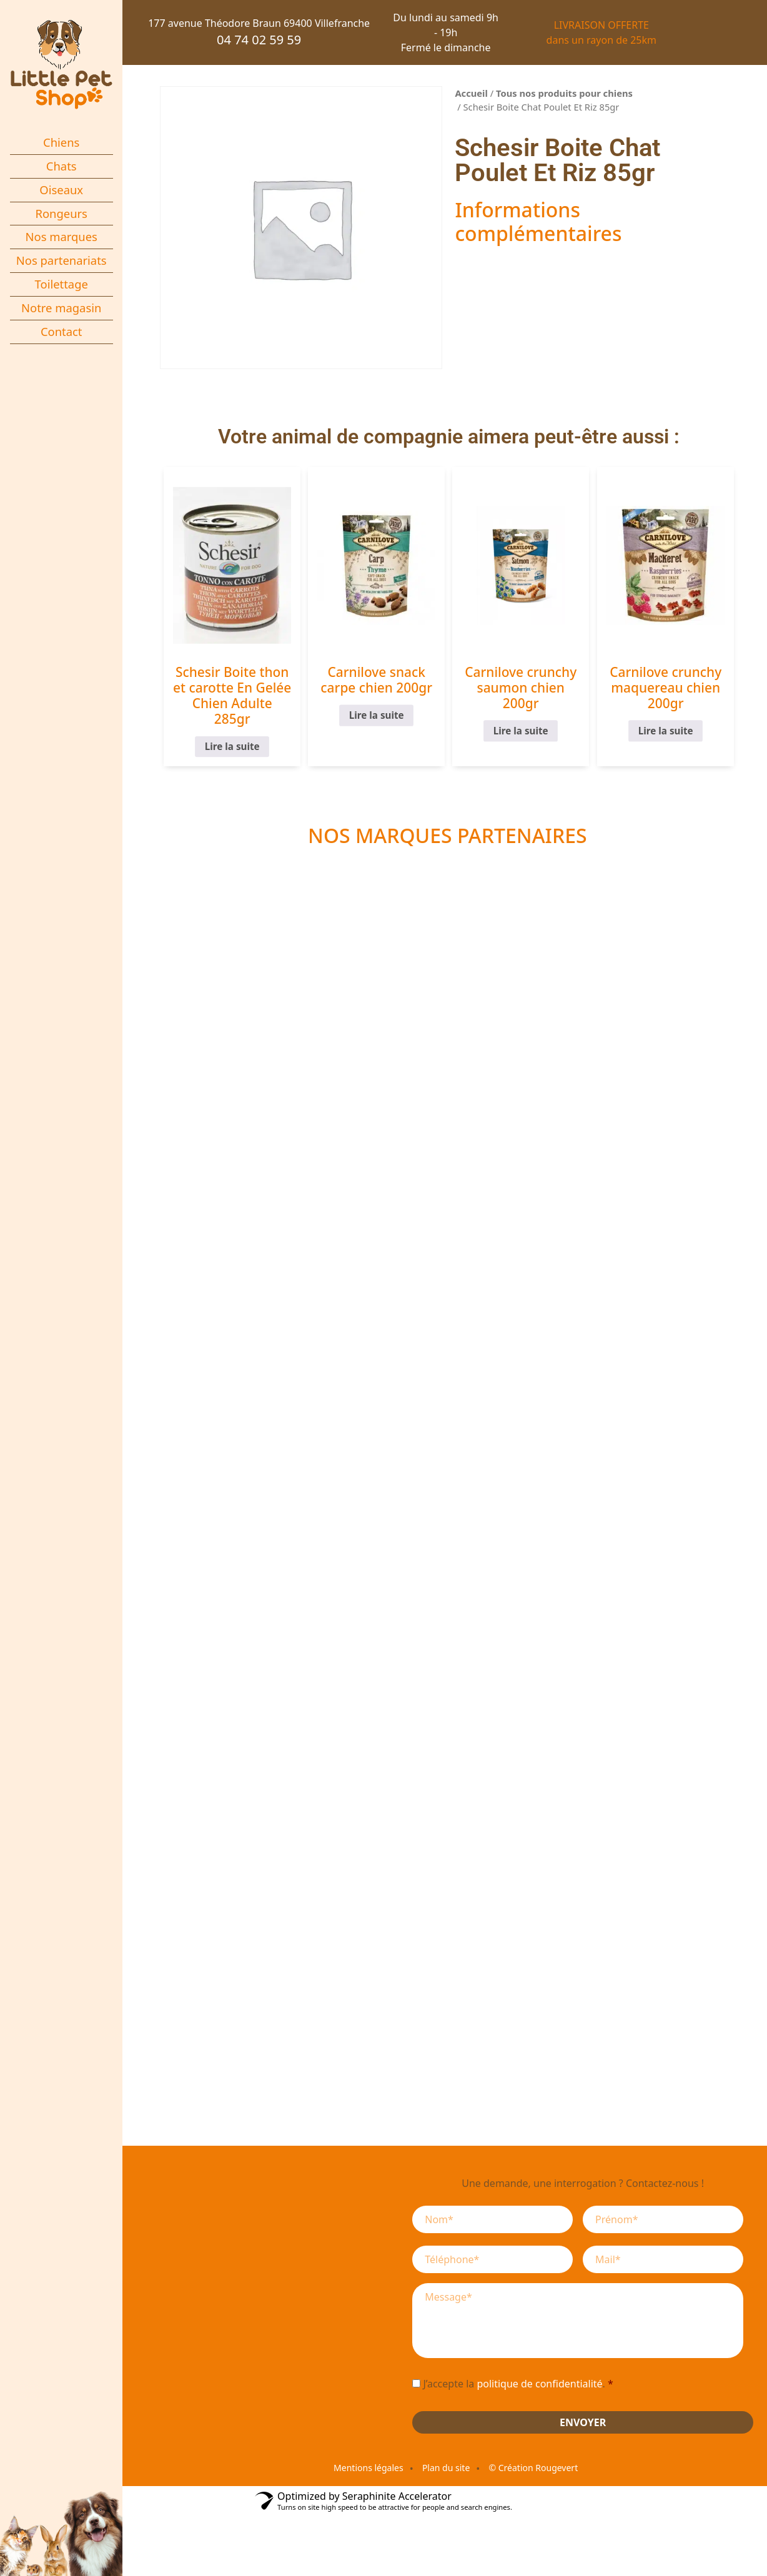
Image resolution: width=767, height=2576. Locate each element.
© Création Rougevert (533, 2468)
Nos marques (61, 236)
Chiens (61, 142)
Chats (61, 166)
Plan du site (446, 2468)
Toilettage (61, 284)
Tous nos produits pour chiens (564, 93)
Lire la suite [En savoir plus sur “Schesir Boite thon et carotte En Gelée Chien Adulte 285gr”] (231, 746)
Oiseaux (61, 189)
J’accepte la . (518, 2384)
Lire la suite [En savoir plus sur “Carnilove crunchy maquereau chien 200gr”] (665, 731)
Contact (61, 331)
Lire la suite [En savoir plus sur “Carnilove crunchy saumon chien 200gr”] (520, 731)
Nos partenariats (61, 260)
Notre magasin (61, 307)
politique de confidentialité (539, 2384)
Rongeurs (61, 213)
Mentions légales (368, 2468)
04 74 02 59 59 (259, 39)
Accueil (471, 93)
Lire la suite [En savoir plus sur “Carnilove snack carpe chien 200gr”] (376, 715)
